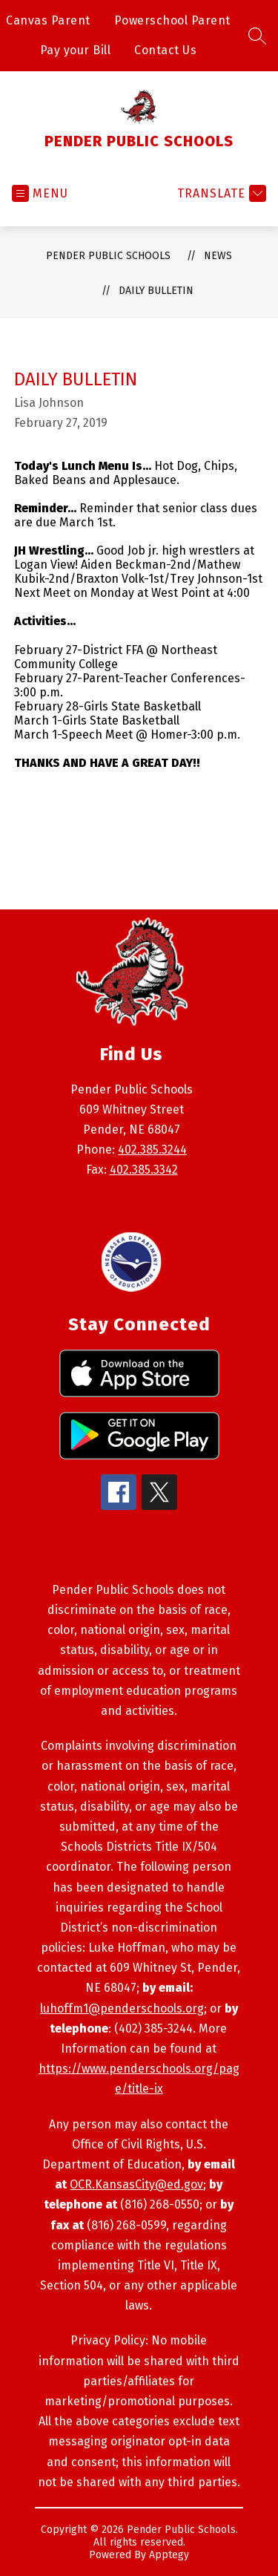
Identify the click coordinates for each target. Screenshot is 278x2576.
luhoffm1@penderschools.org (122, 2008)
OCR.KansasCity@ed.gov (136, 2184)
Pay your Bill (75, 50)
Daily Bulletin (156, 290)
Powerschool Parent (172, 20)
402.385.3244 (152, 1149)
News (218, 255)
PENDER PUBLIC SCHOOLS (108, 255)
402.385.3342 (144, 1170)
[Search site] (257, 36)
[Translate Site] (219, 193)
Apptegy (169, 2555)
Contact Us (165, 50)
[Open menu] (40, 193)
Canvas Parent (48, 20)
